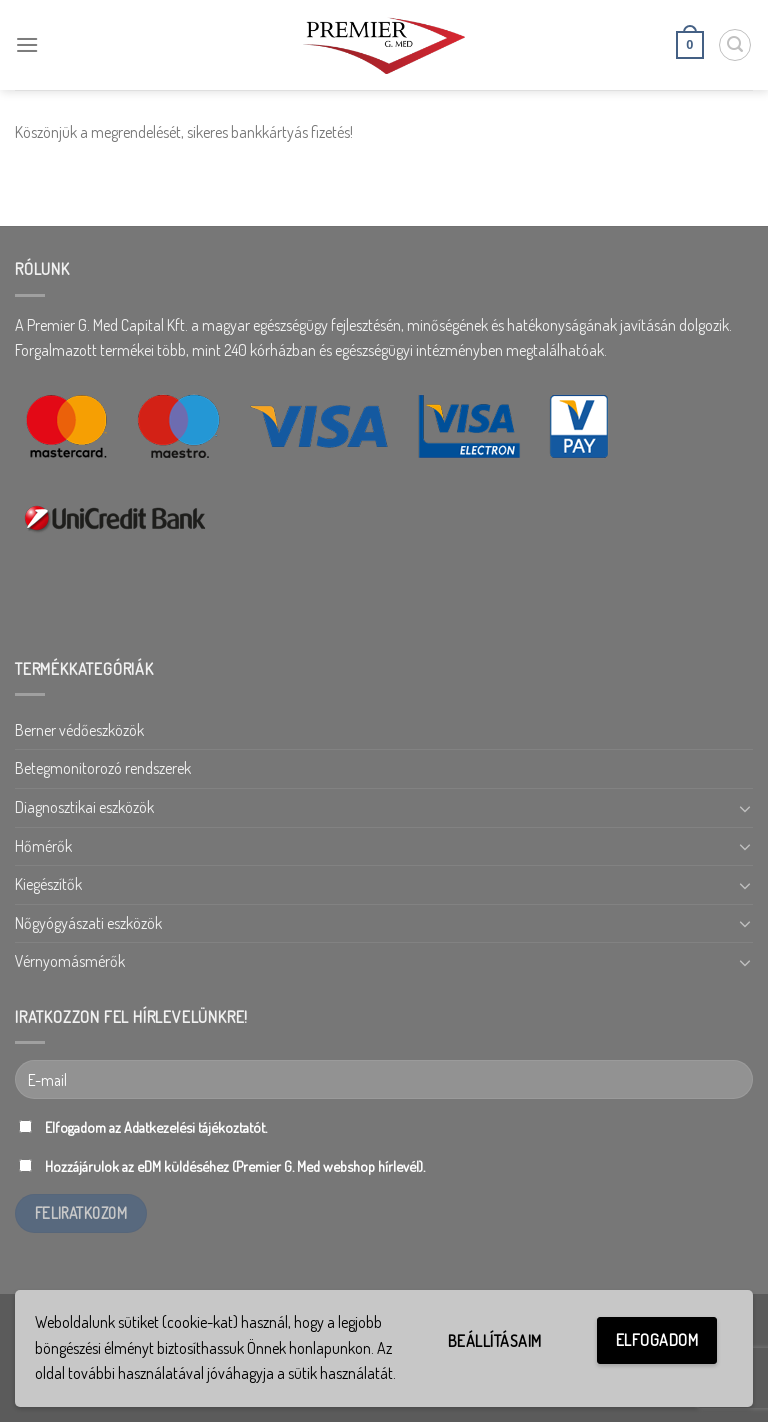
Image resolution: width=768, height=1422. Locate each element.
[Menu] (27, 44)
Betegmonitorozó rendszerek (103, 768)
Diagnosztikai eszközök (84, 807)
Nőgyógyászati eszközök (88, 923)
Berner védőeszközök (79, 730)
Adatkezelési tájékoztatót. (195, 1127)
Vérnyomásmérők (70, 961)
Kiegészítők (48, 884)
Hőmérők (43, 846)
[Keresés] (735, 45)
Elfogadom (657, 1340)
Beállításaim (495, 1341)
